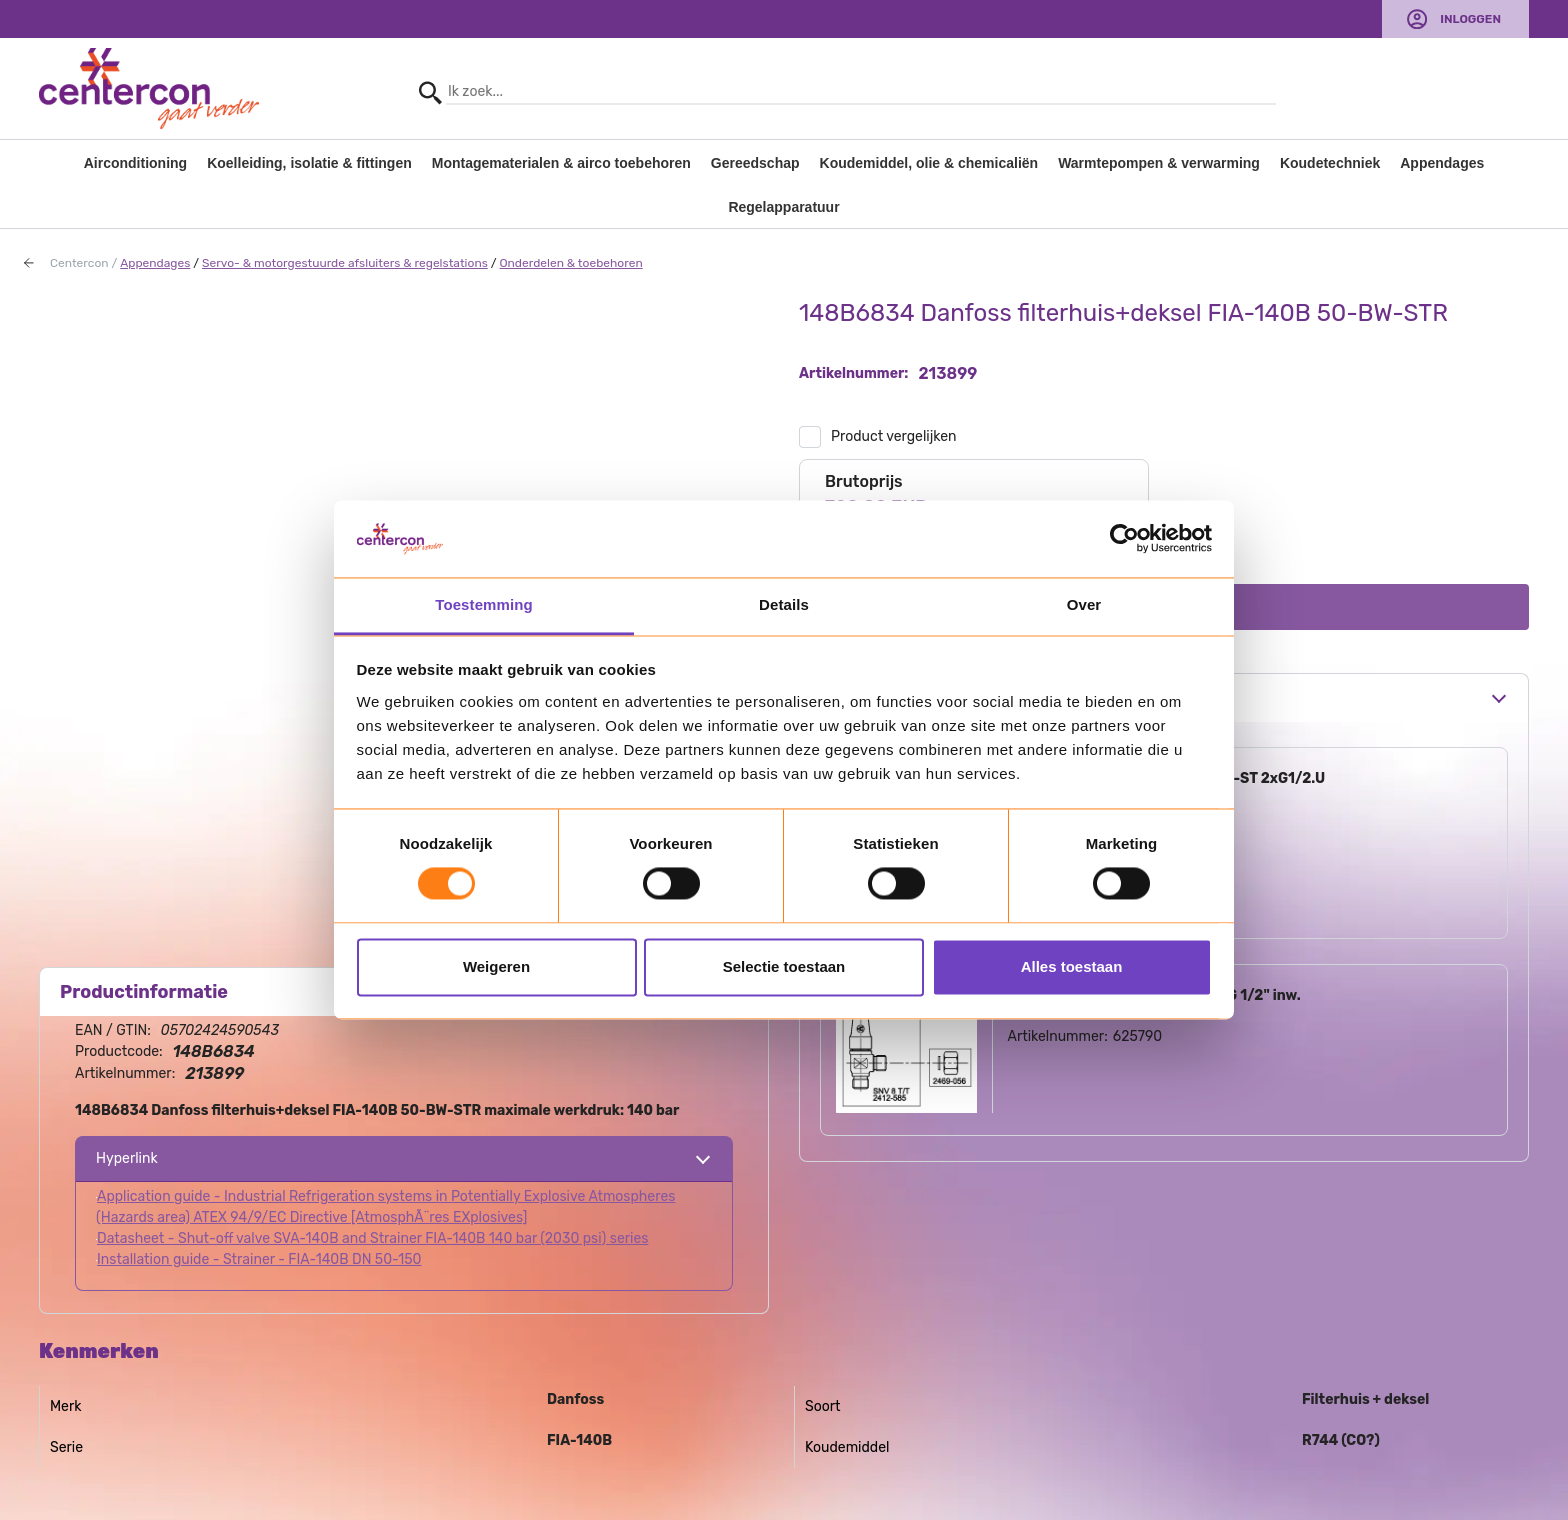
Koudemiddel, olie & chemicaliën (929, 163)
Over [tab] (1084, 604)
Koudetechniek (1330, 163)
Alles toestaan (1072, 966)
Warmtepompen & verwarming (1159, 163)
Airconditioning (135, 163)
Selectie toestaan (784, 966)
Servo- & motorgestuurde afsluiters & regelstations (345, 263)
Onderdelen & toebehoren (570, 263)
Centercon (79, 263)
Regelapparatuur (783, 207)
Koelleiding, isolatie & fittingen (309, 163)
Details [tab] (784, 604)
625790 (1137, 1036)
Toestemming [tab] (484, 604)
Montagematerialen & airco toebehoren (561, 163)
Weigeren (496, 966)
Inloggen (1470, 19)
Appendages (1442, 163)
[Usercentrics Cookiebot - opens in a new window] (1124, 539)
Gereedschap (755, 163)
